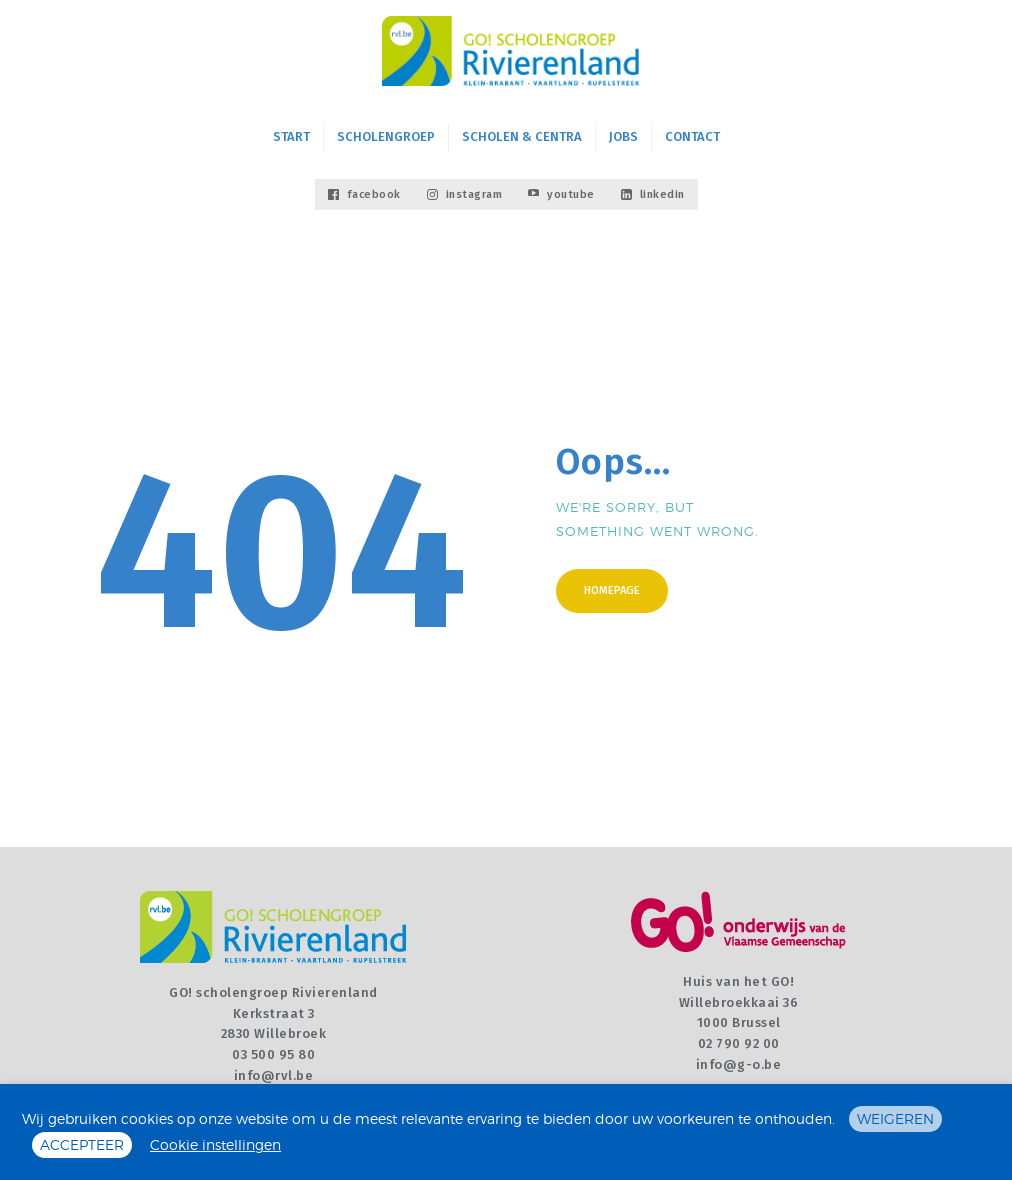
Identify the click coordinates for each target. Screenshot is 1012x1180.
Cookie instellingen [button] (215, 1144)
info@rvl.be (274, 1075)
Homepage (612, 590)
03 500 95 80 (273, 1054)
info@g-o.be (739, 1064)
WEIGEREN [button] (895, 1118)
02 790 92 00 (739, 1043)
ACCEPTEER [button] (82, 1144)
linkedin (653, 194)
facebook (364, 194)
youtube (561, 194)
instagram (465, 194)
